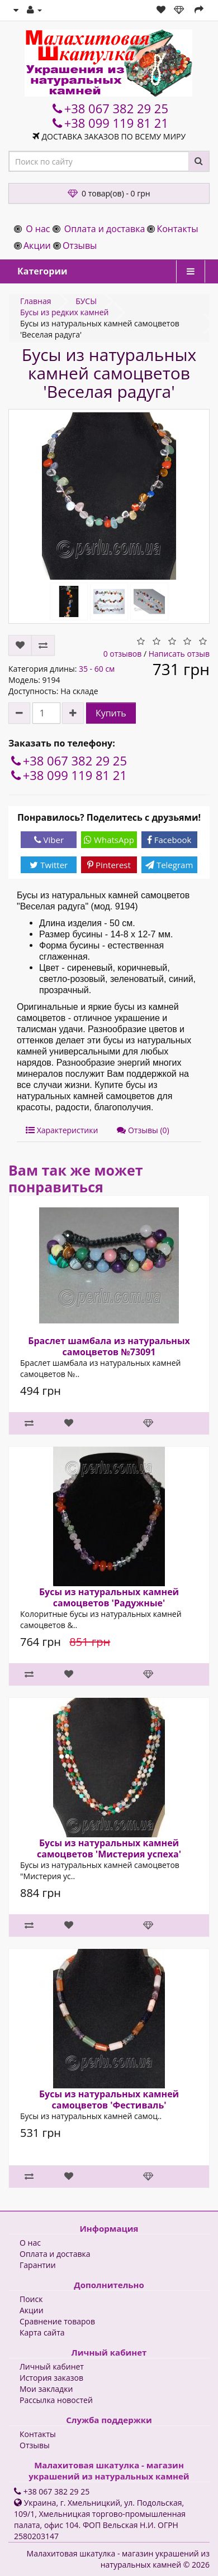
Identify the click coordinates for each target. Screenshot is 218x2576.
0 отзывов (122, 653)
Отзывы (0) (143, 1130)
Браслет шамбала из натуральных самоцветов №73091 (109, 1346)
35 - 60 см (97, 668)
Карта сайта (42, 2332)
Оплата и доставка (104, 229)
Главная (35, 301)
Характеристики (62, 1130)
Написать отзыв (179, 653)
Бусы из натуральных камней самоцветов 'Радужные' (109, 1597)
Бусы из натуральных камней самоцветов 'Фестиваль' (109, 2099)
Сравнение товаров (57, 2321)
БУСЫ (86, 301)
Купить (111, 713)
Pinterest (109, 864)
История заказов (51, 2377)
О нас (38, 229)
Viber (49, 839)
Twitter (49, 864)
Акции (37, 245)
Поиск (31, 2299)
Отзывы (80, 245)
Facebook (169, 839)
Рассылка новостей (56, 2400)
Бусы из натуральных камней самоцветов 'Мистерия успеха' (109, 1848)
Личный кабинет (52, 2366)
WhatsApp (109, 839)
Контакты (177, 229)
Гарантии (38, 2265)
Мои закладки (46, 2389)
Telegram (169, 864)
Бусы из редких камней (64, 312)
